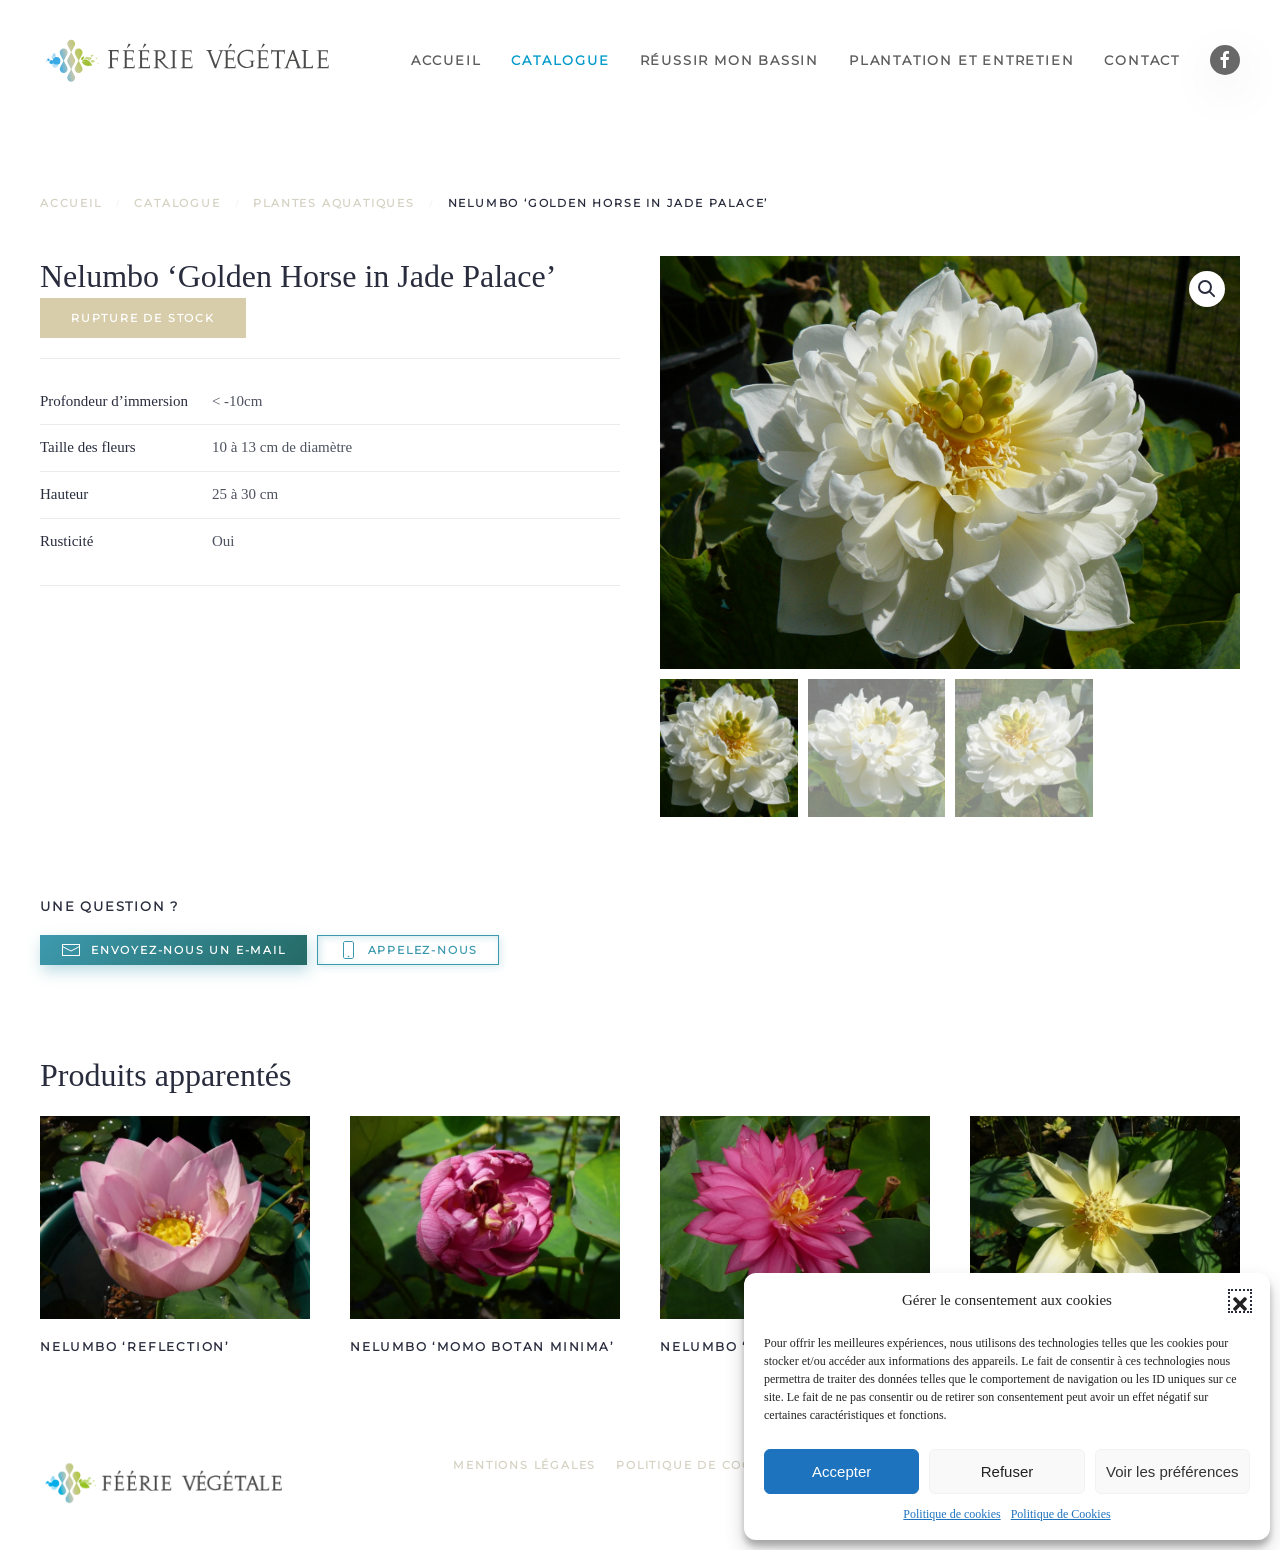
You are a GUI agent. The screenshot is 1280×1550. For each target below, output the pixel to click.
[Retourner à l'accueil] (190, 60)
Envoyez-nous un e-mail (173, 950)
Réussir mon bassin (729, 60)
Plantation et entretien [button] (961, 60)
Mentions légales (524, 1465)
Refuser (1007, 1471)
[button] (1240, 1301)
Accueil (446, 60)
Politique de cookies (951, 1514)
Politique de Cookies (1061, 1514)
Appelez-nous (408, 950)
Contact (1142, 60)
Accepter (841, 1471)
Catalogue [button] (560, 60)
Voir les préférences (1172, 1471)
